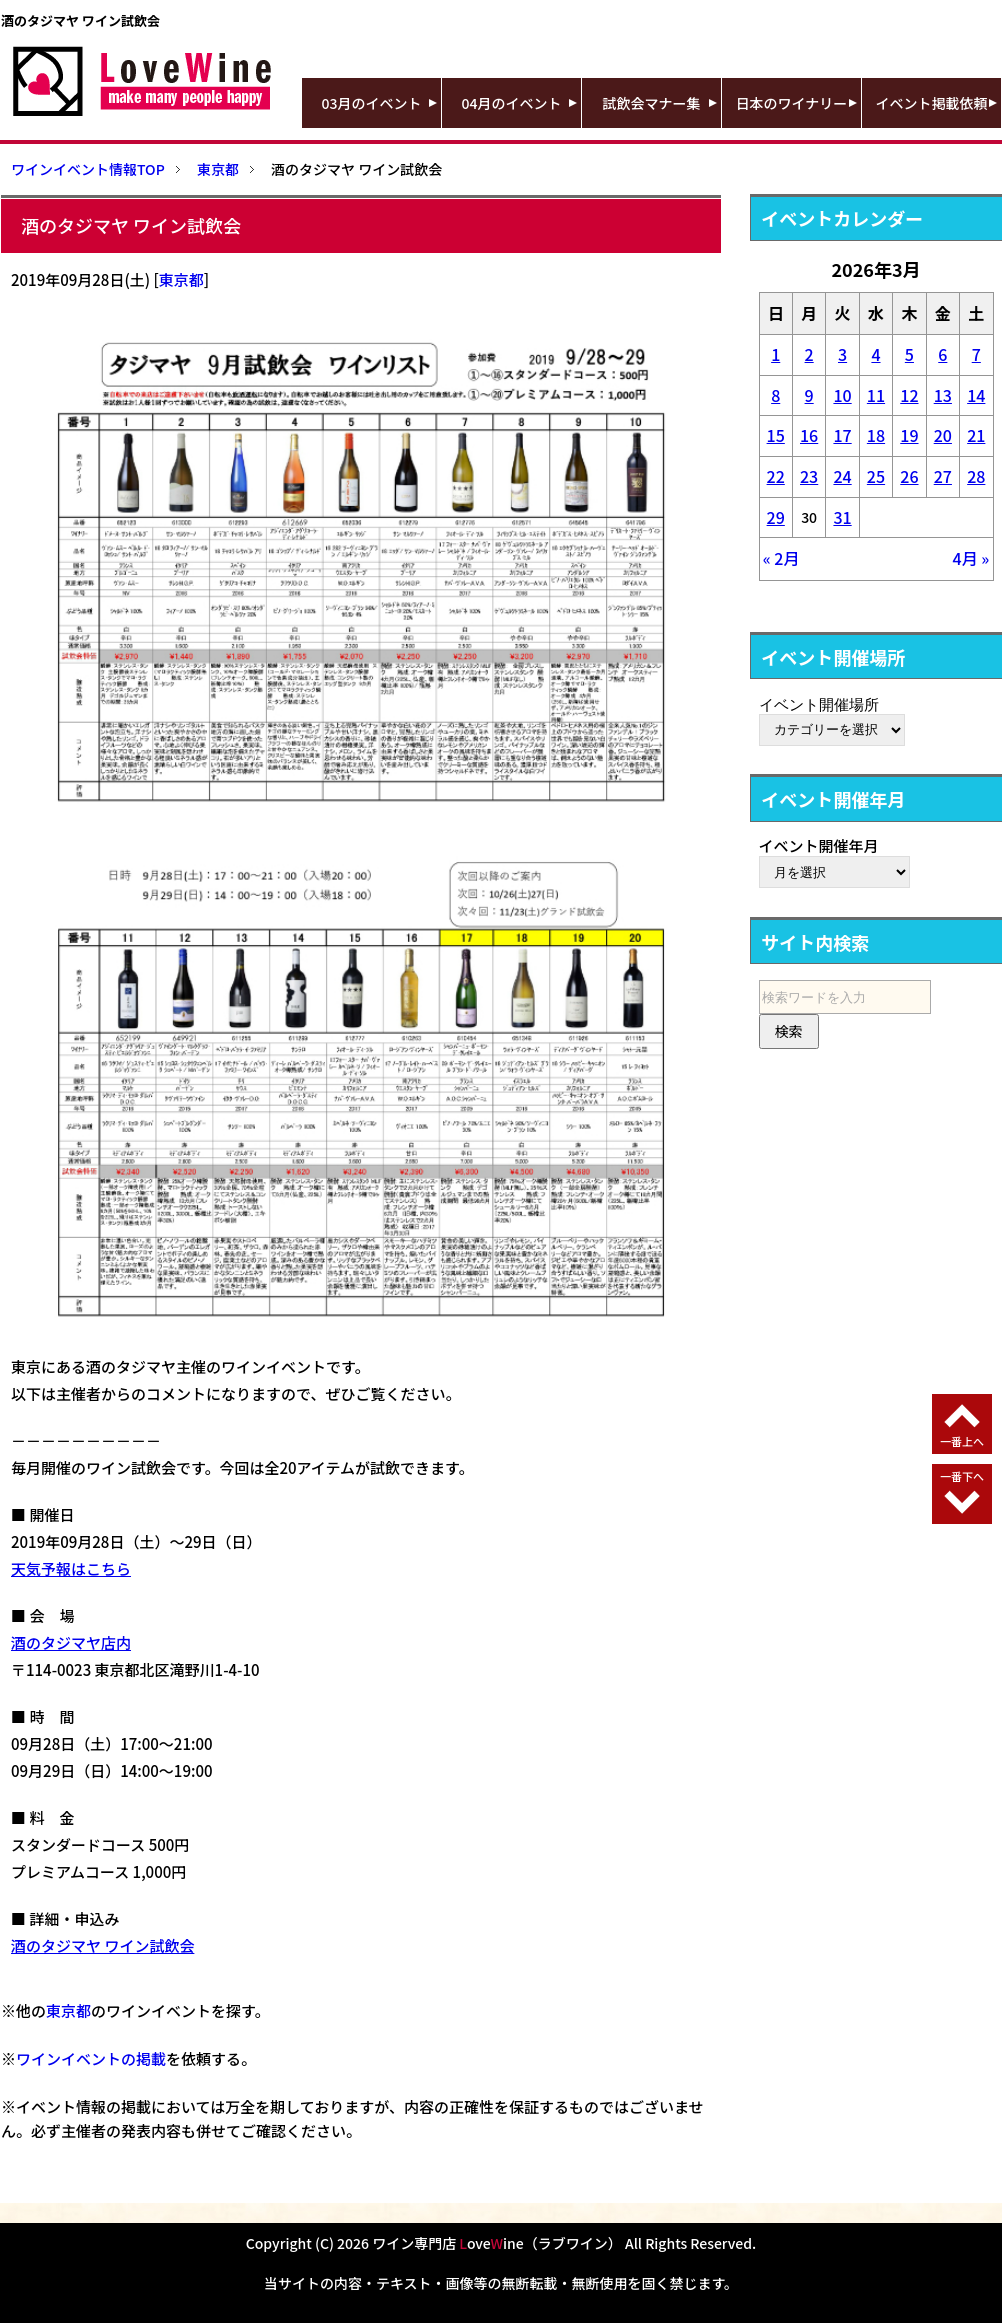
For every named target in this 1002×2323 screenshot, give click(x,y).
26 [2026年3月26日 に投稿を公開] (909, 476)
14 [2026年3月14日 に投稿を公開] (976, 395)
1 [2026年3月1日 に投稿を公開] (775, 354)
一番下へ (962, 1476)
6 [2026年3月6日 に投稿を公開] (942, 354)
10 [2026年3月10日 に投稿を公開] (842, 395)
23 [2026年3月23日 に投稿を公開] (809, 476)
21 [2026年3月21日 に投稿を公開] (976, 435)
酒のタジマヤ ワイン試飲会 (102, 1945)
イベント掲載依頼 (932, 103)
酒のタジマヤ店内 (71, 1642)
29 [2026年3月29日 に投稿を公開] (776, 517)
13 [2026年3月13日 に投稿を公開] (943, 395)
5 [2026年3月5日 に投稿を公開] (909, 354)
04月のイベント (512, 103)
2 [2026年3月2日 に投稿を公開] (809, 354)
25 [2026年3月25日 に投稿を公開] (876, 476)
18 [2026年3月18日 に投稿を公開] (876, 435)
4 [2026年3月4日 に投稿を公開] (875, 354)
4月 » (971, 558)
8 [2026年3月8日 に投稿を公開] (775, 395)
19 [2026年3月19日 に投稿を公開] (909, 435)
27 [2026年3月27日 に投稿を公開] (943, 476)
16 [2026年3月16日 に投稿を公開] (809, 435)
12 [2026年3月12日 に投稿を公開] (909, 395)
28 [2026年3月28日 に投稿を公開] (976, 476)
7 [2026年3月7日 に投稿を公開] (976, 354)
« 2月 (781, 558)
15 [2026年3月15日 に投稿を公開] (776, 435)
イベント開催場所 (819, 704)
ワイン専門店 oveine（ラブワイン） (497, 2243)
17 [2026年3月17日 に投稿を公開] (842, 435)
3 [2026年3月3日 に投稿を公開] (842, 354)
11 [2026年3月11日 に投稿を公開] (876, 395)
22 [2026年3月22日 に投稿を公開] (776, 476)
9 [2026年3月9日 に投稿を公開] (809, 395)
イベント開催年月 (819, 845)
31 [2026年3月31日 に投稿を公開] (842, 517)
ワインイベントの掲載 (91, 2058)
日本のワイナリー (792, 103)
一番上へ (962, 1441)
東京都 (181, 279)
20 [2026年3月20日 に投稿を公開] (943, 435)
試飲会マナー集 (652, 103)
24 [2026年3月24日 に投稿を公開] (842, 476)
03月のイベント (372, 103)
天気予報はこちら (71, 1568)
